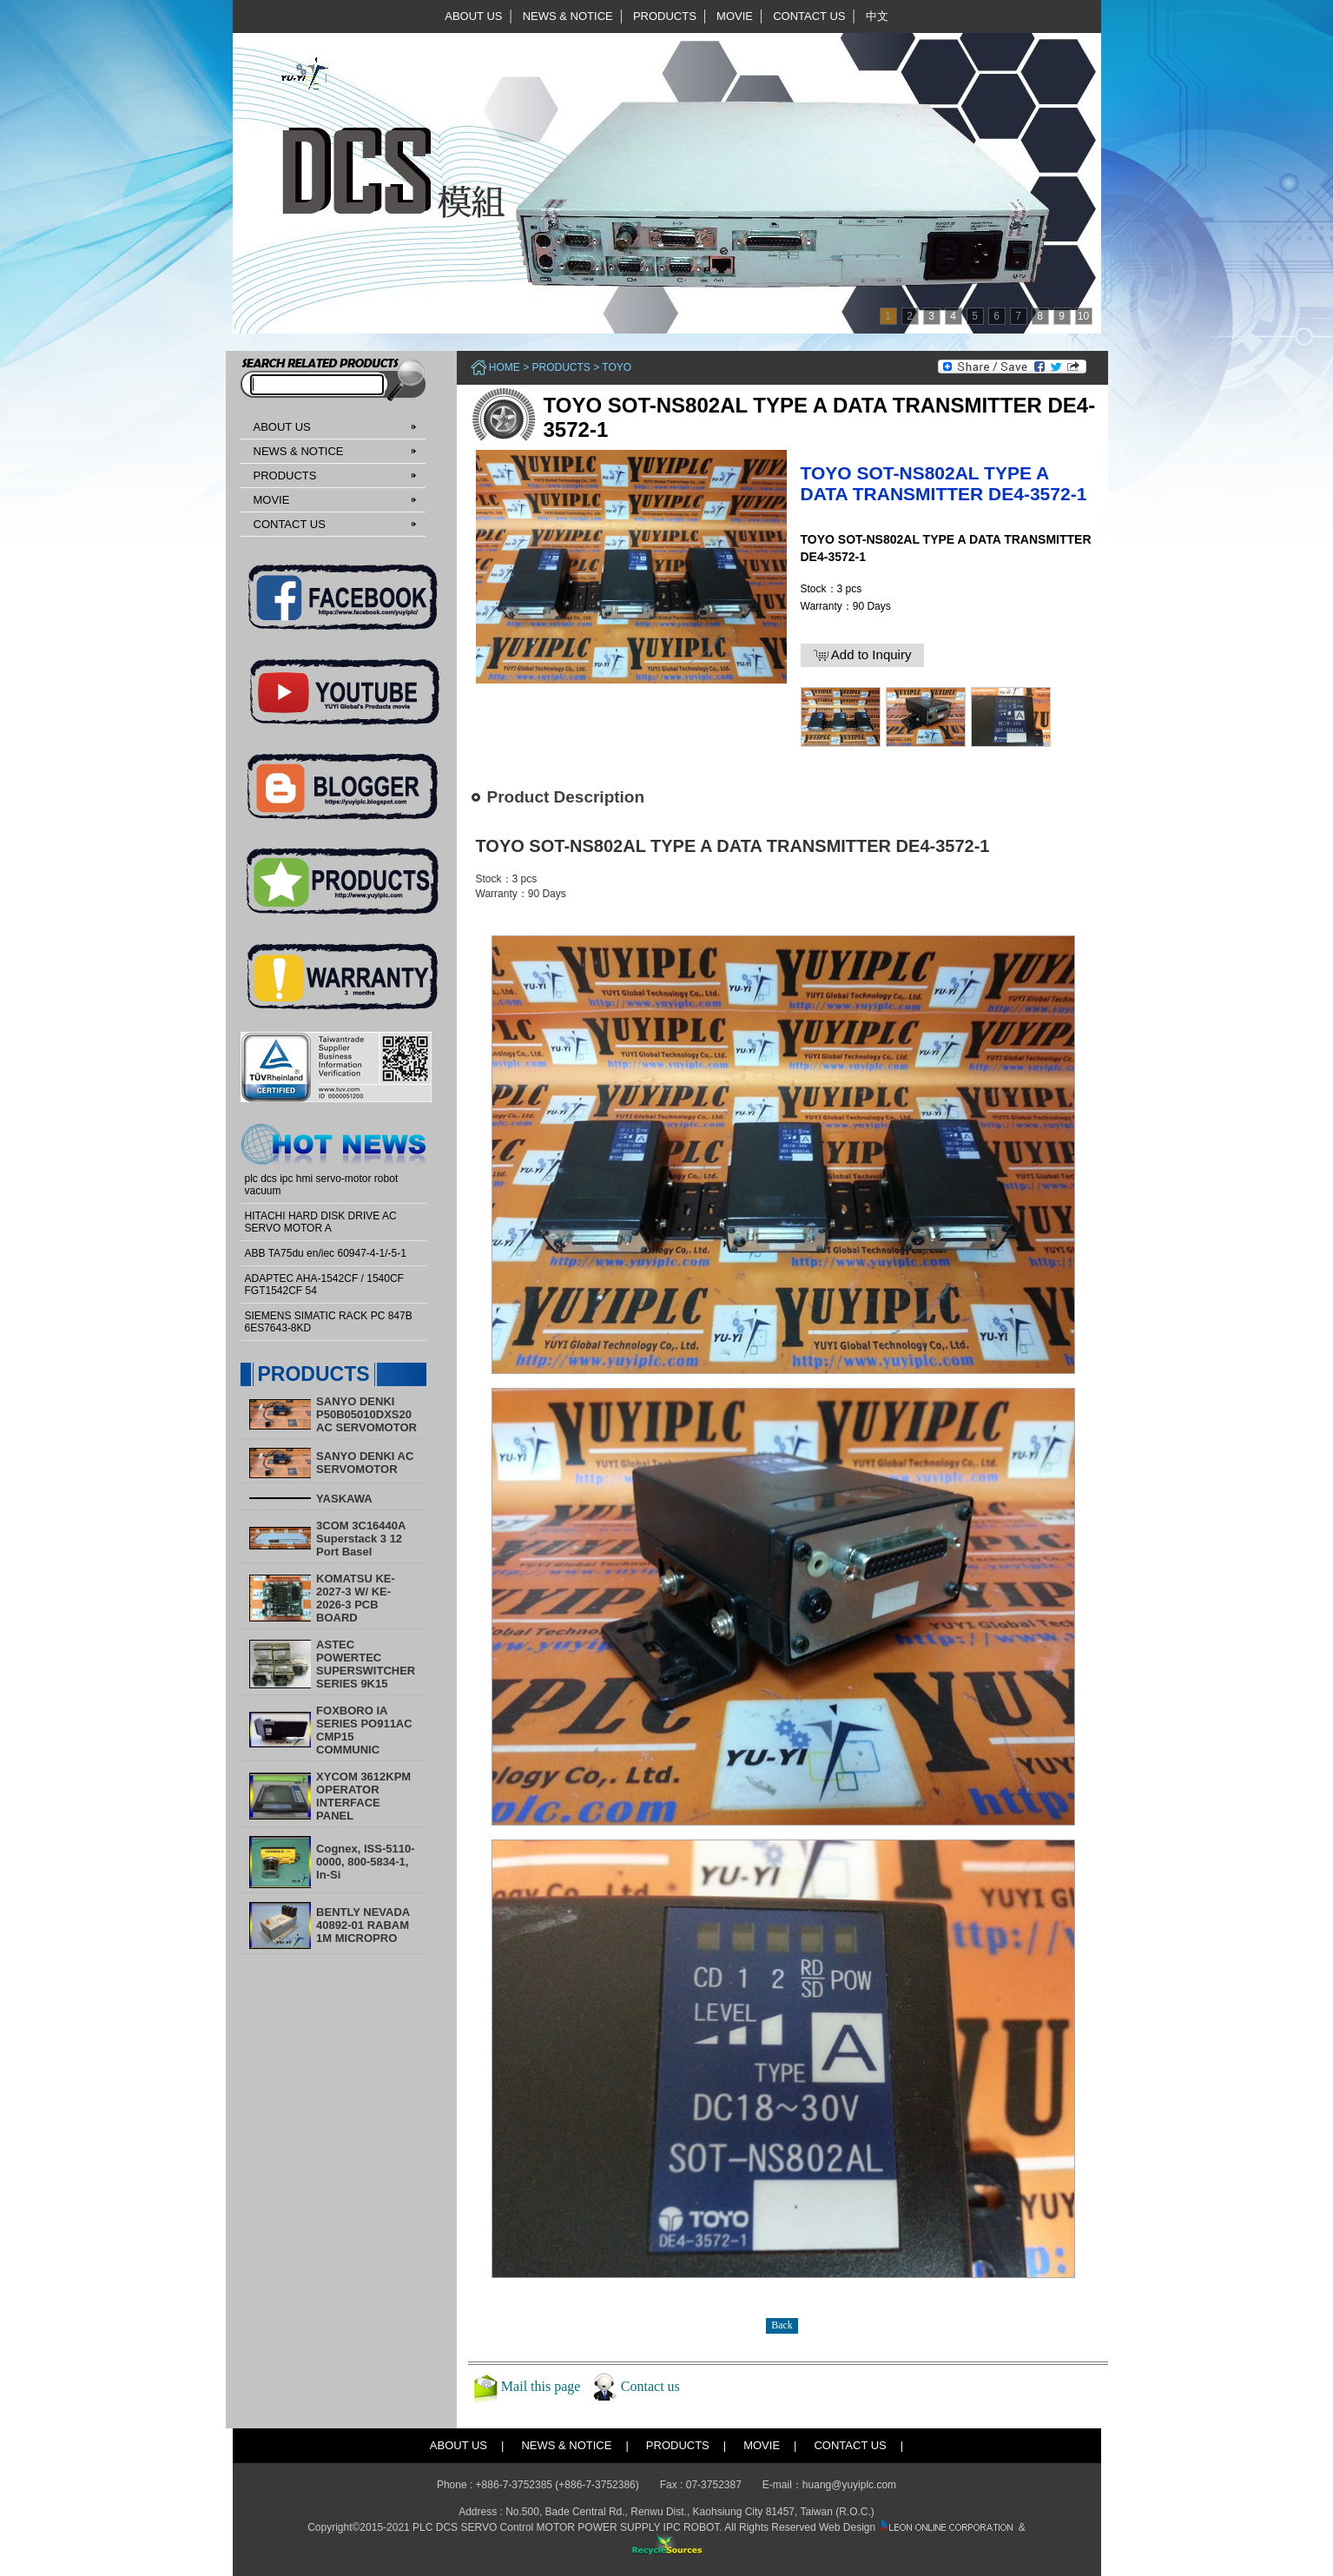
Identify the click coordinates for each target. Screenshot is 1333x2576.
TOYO (616, 367)
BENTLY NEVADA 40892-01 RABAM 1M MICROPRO (363, 1925)
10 (1083, 316)
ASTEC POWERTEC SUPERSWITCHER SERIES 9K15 (365, 1664)
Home (504, 367)
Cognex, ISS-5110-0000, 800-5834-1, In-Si (365, 1861)
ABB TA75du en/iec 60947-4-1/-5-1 (325, 1253)
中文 (877, 16)
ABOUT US (473, 16)
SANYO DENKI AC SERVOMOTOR (364, 1463)
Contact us (650, 2386)
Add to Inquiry (863, 655)
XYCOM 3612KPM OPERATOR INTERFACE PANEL (363, 1796)
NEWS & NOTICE (568, 16)
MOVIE (734, 16)
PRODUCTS (664, 16)
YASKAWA (344, 1498)
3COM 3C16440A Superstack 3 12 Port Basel (361, 1538)
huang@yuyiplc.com (849, 2485)
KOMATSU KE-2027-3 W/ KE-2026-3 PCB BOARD (355, 1598)
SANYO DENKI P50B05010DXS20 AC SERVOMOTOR (366, 1414)
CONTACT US (809, 16)
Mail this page (541, 2386)
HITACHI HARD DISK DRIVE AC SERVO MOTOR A (321, 1222)
